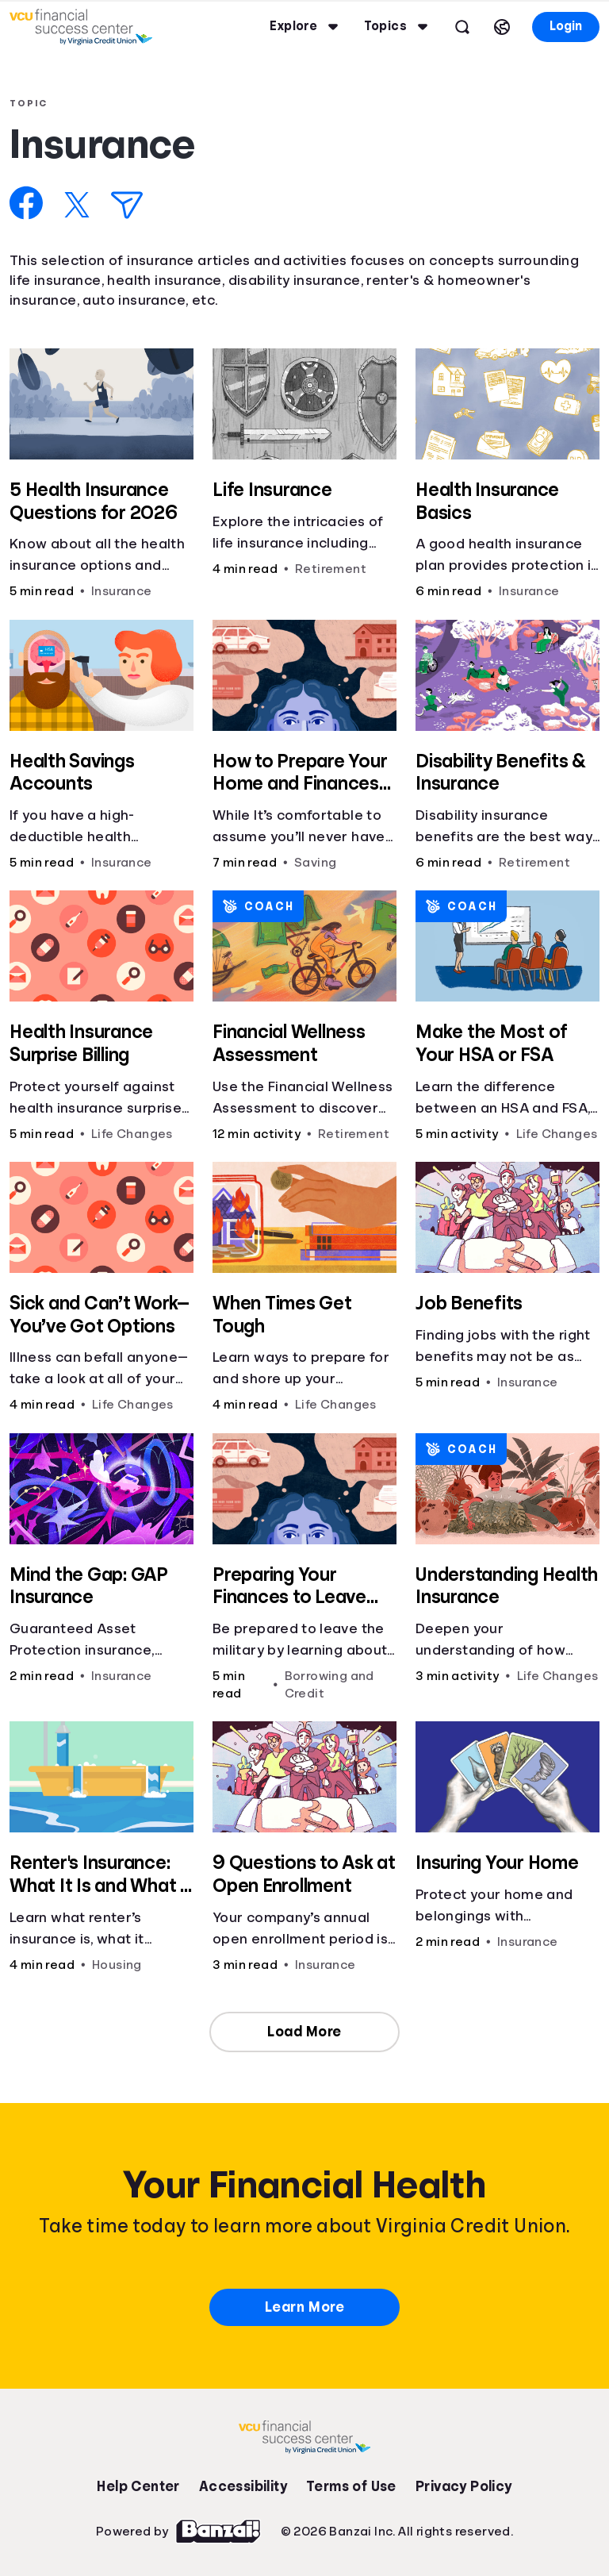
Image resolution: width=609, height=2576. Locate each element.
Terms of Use (351, 2486)
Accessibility (243, 2486)
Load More (304, 2031)
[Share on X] (77, 205)
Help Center (138, 2486)
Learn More (304, 2307)
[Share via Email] (127, 205)
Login (566, 26)
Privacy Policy (464, 2486)
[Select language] (501, 27)
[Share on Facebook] (27, 203)
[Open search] (462, 27)
